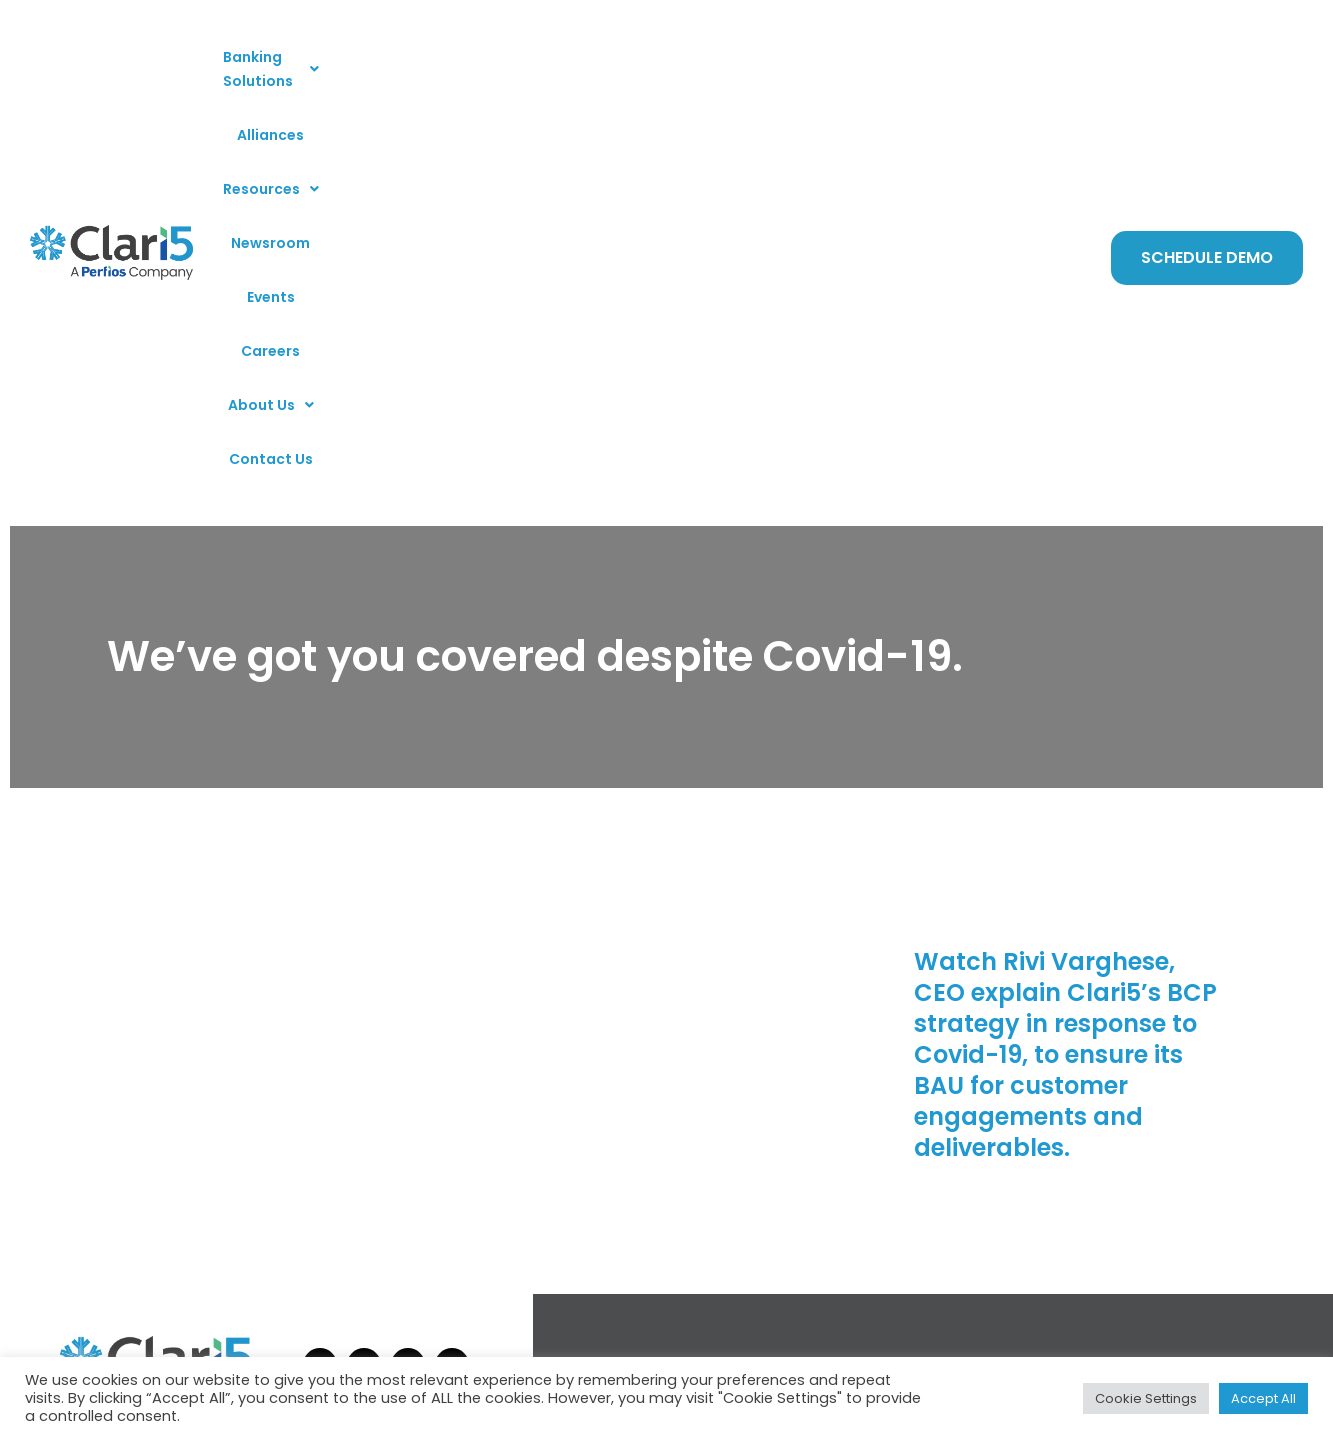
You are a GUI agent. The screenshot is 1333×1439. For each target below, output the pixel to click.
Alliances (451, 63)
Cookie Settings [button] (1146, 1398)
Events (744, 63)
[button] (322, 63)
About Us (910, 63)
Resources (553, 63)
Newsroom (660, 63)
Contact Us (1015, 63)
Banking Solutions (322, 63)
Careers (817, 63)
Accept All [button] (1263, 1398)
